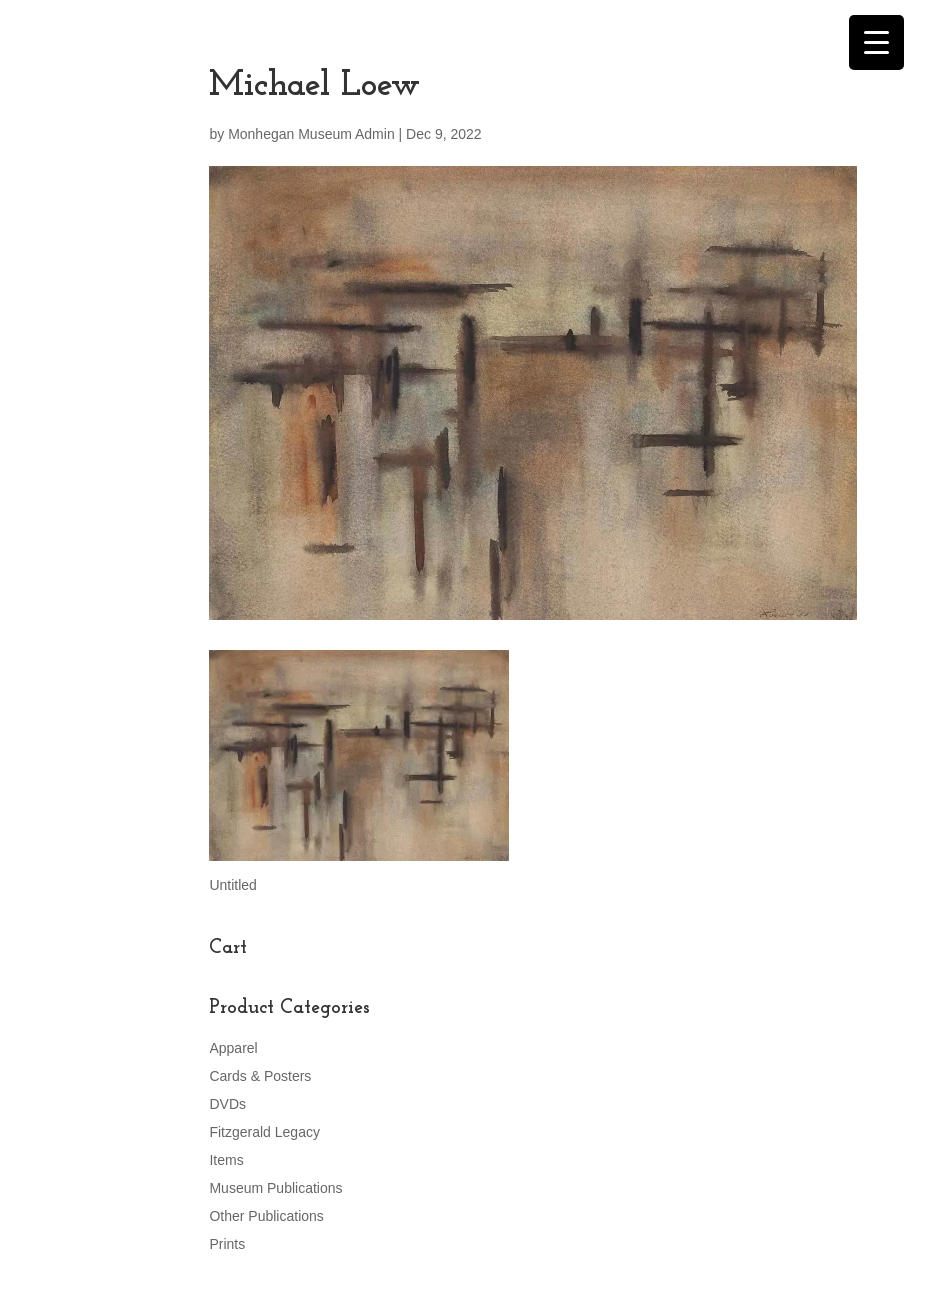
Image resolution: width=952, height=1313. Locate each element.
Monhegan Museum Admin (311, 134)
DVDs (227, 1104)
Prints (227, 1244)
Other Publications (266, 1216)
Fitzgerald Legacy (264, 1132)
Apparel (233, 1048)
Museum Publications (275, 1188)
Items (226, 1160)
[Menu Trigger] (876, 42)
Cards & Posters (260, 1076)
